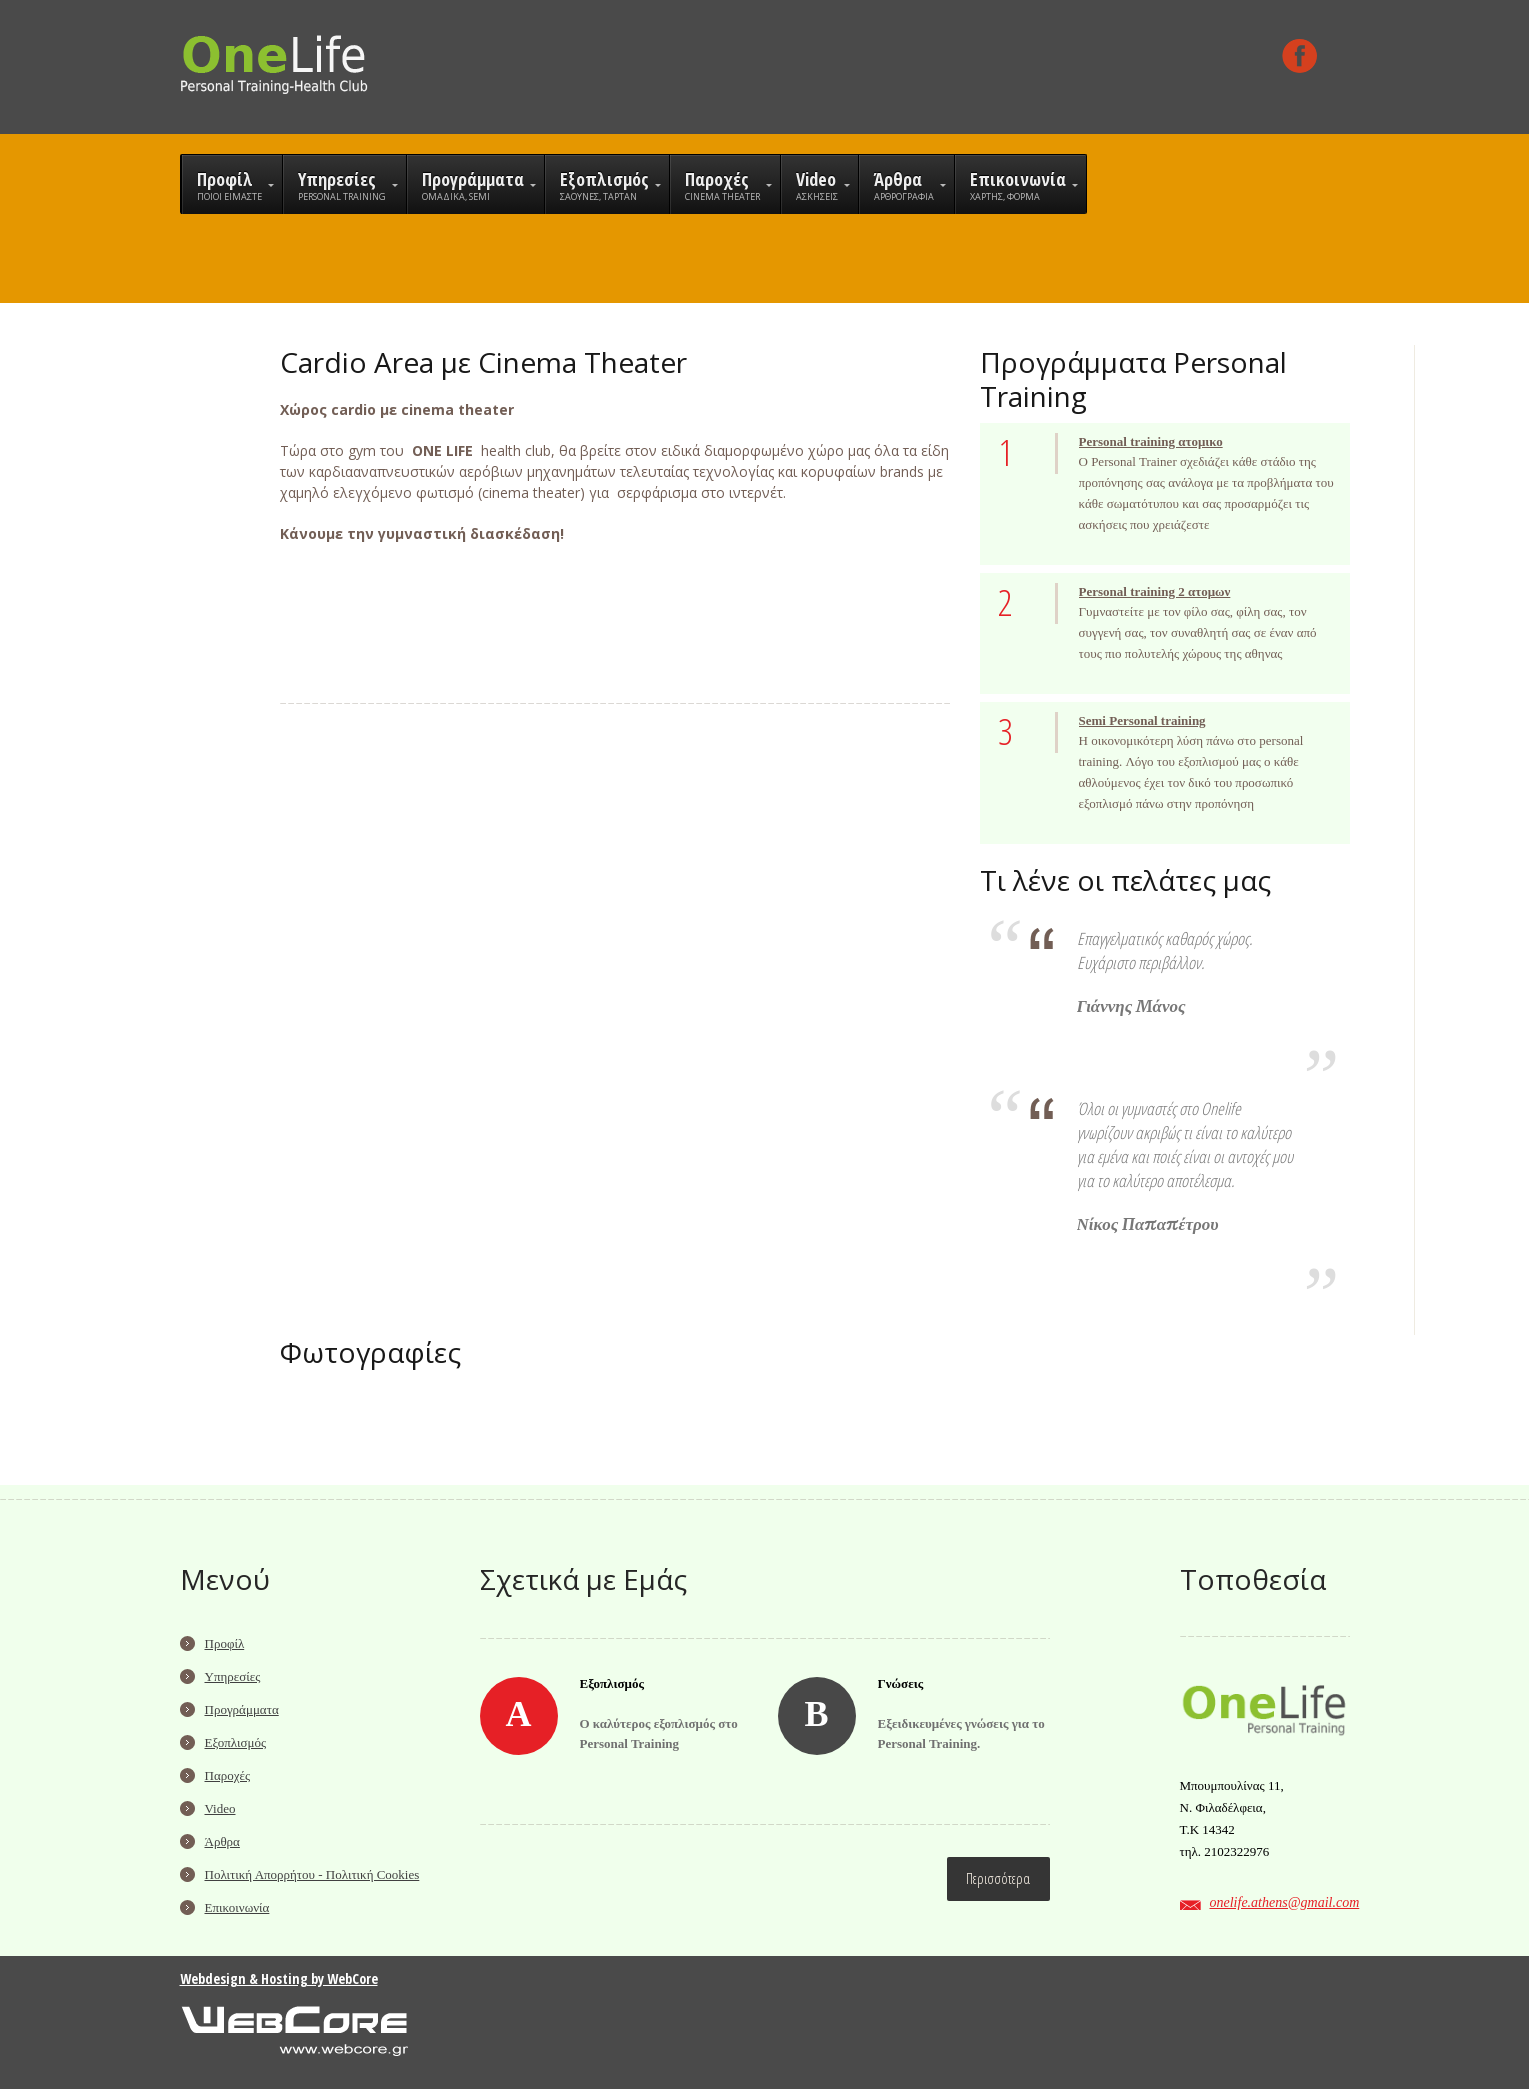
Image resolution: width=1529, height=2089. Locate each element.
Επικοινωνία (237, 1907)
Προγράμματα (242, 1709)
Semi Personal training (1142, 720)
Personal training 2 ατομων (1155, 591)
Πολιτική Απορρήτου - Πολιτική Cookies (312, 1874)
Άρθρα (222, 1841)
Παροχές (228, 1775)
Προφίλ (225, 1643)
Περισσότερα (998, 1878)
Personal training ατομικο (1151, 441)
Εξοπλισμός (236, 1742)
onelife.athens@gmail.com (1285, 1902)
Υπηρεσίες (233, 1676)
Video (220, 1808)
